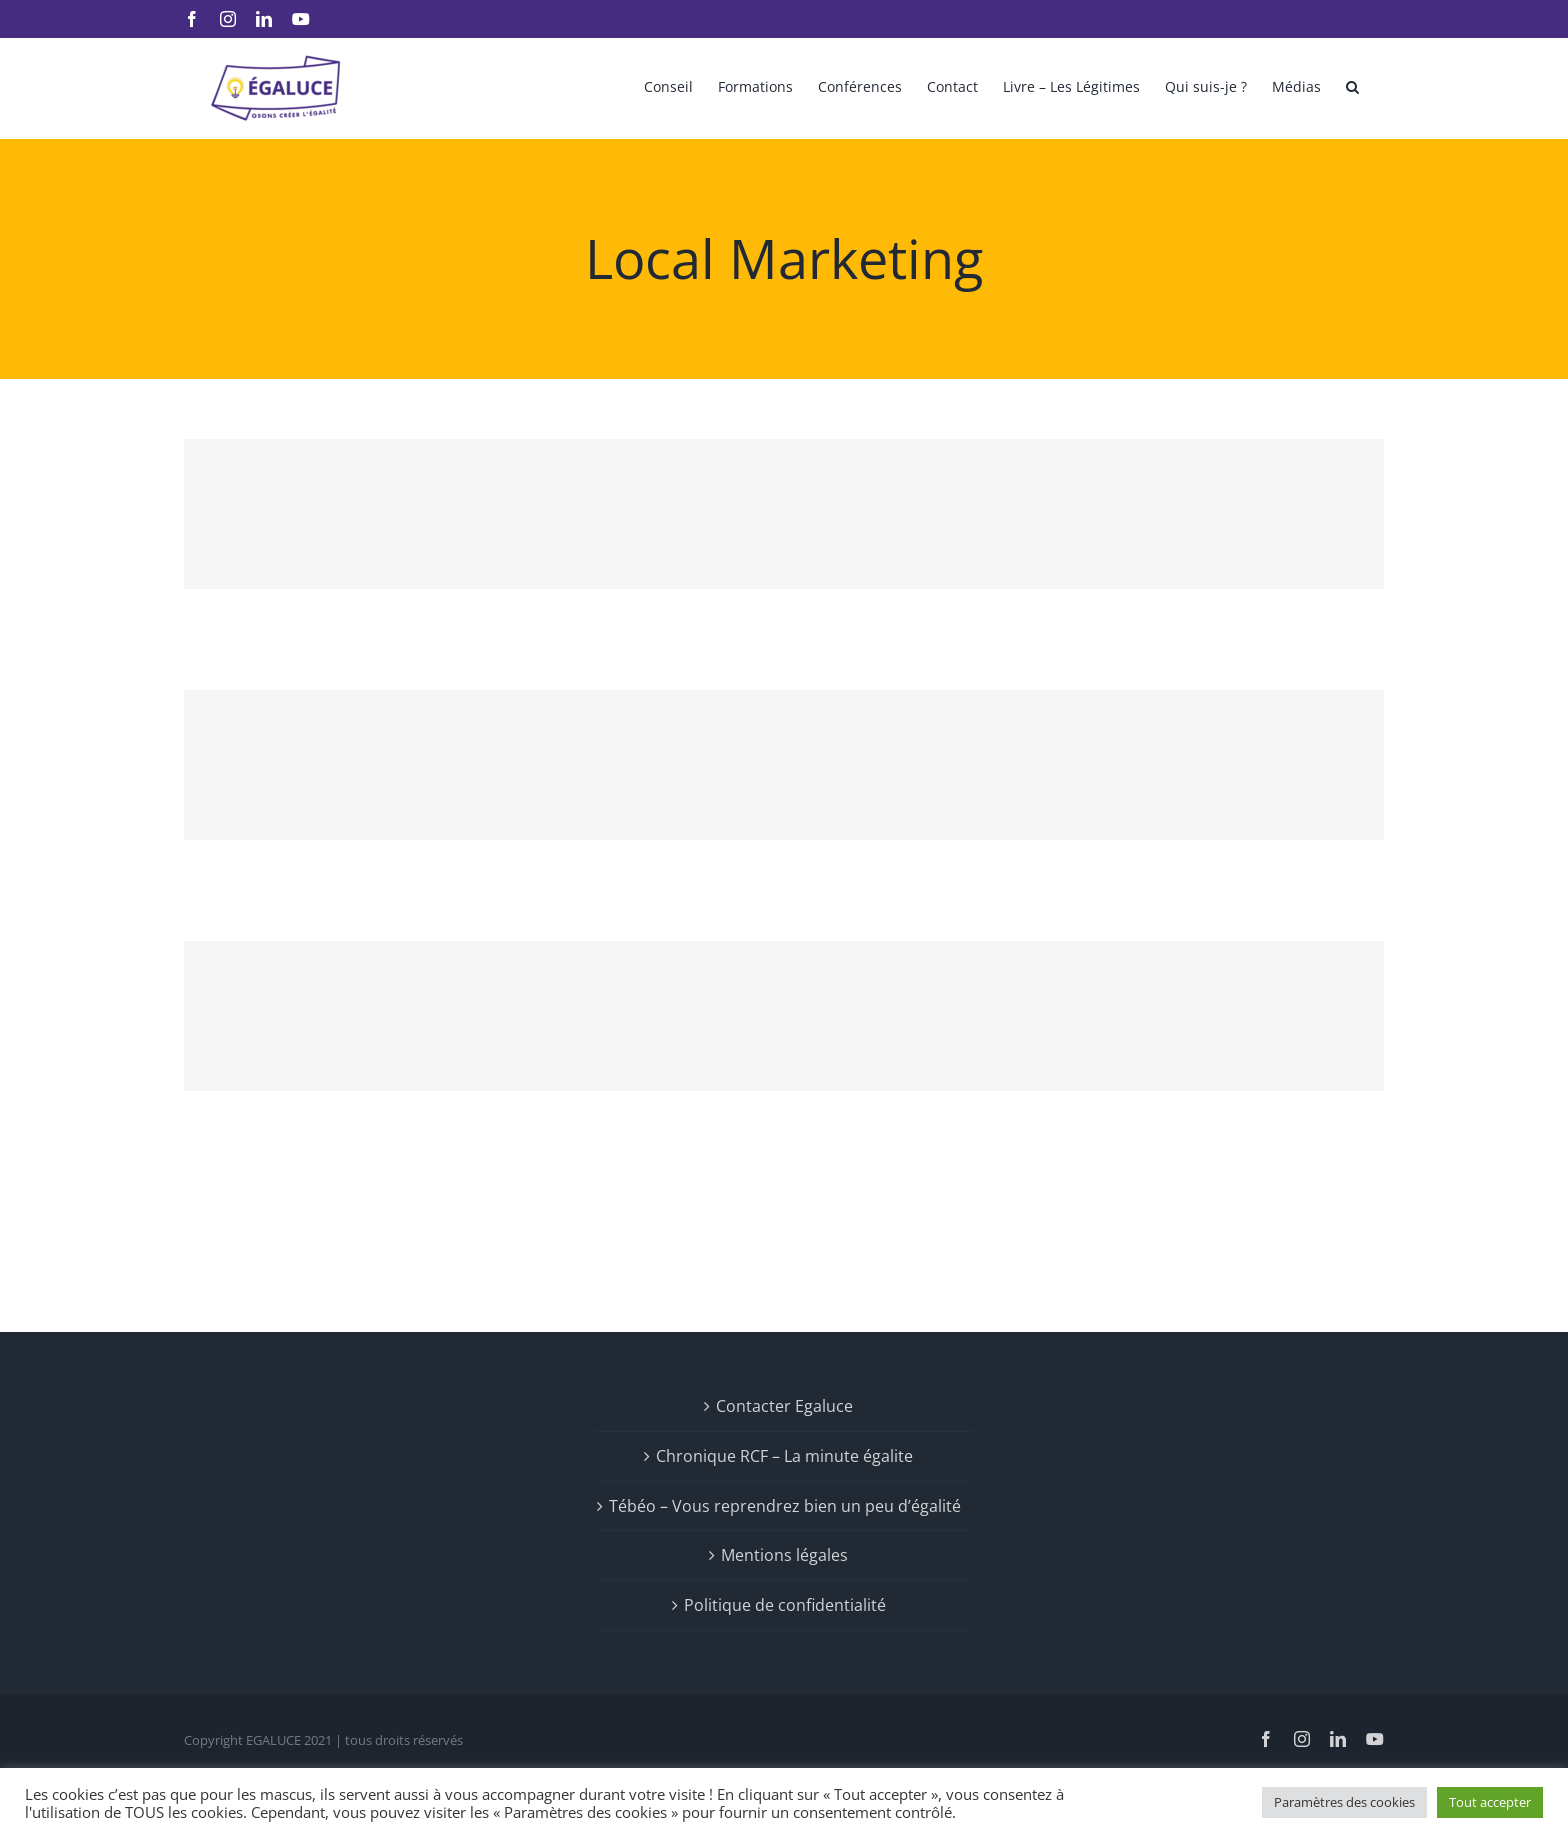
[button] (1352, 85)
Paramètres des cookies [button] (1344, 1802)
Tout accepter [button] (1490, 1802)
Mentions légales (784, 1555)
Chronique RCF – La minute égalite (784, 1456)
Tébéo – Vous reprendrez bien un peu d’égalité (785, 1506)
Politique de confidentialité (785, 1605)
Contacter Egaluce (784, 1406)
